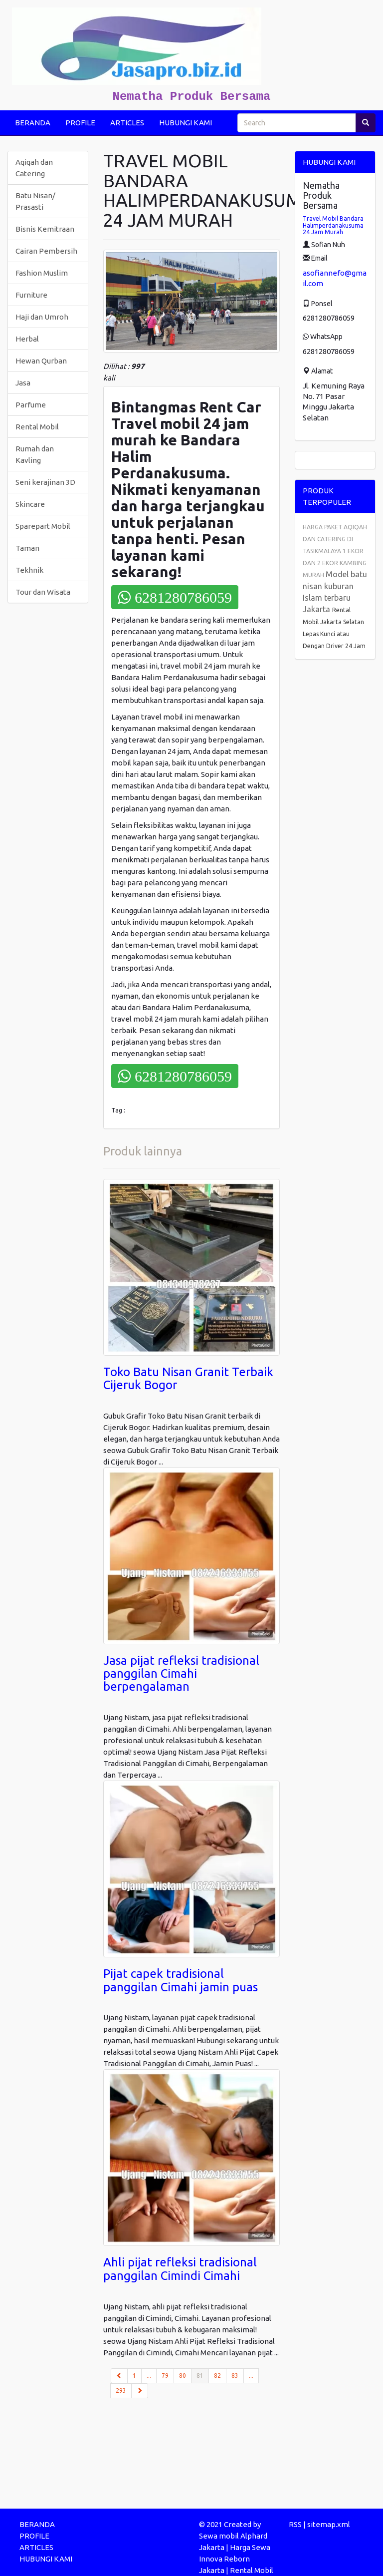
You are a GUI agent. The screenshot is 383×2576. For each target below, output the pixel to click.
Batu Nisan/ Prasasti (35, 201)
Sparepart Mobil (42, 526)
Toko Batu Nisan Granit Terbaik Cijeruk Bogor (188, 1378)
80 (182, 2375)
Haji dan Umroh (41, 317)
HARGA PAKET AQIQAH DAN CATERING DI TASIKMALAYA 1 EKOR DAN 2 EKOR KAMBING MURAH (335, 551)
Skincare (30, 504)
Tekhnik (29, 570)
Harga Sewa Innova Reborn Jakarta (234, 2559)
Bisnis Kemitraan (44, 229)
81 (202, 2375)
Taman (27, 548)
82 (217, 2375)
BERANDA (32, 122)
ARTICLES (127, 122)
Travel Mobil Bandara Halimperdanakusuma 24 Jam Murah (333, 225)
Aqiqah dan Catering (34, 168)
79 (165, 2375)
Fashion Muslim (41, 273)
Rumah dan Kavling (34, 454)
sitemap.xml (328, 2524)
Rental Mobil (37, 426)
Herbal (27, 339)
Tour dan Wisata (42, 592)
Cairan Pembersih (46, 251)
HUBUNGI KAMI (185, 122)
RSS (295, 2524)
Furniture (31, 295)
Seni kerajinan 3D (45, 482)
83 (234, 2375)
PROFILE (80, 122)
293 (121, 2390)
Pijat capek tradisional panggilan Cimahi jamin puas (180, 1980)
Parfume (30, 404)
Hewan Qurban (41, 361)
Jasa (22, 382)
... (149, 2375)
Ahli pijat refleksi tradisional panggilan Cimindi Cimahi (180, 2268)
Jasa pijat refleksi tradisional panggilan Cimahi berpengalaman (181, 1674)
